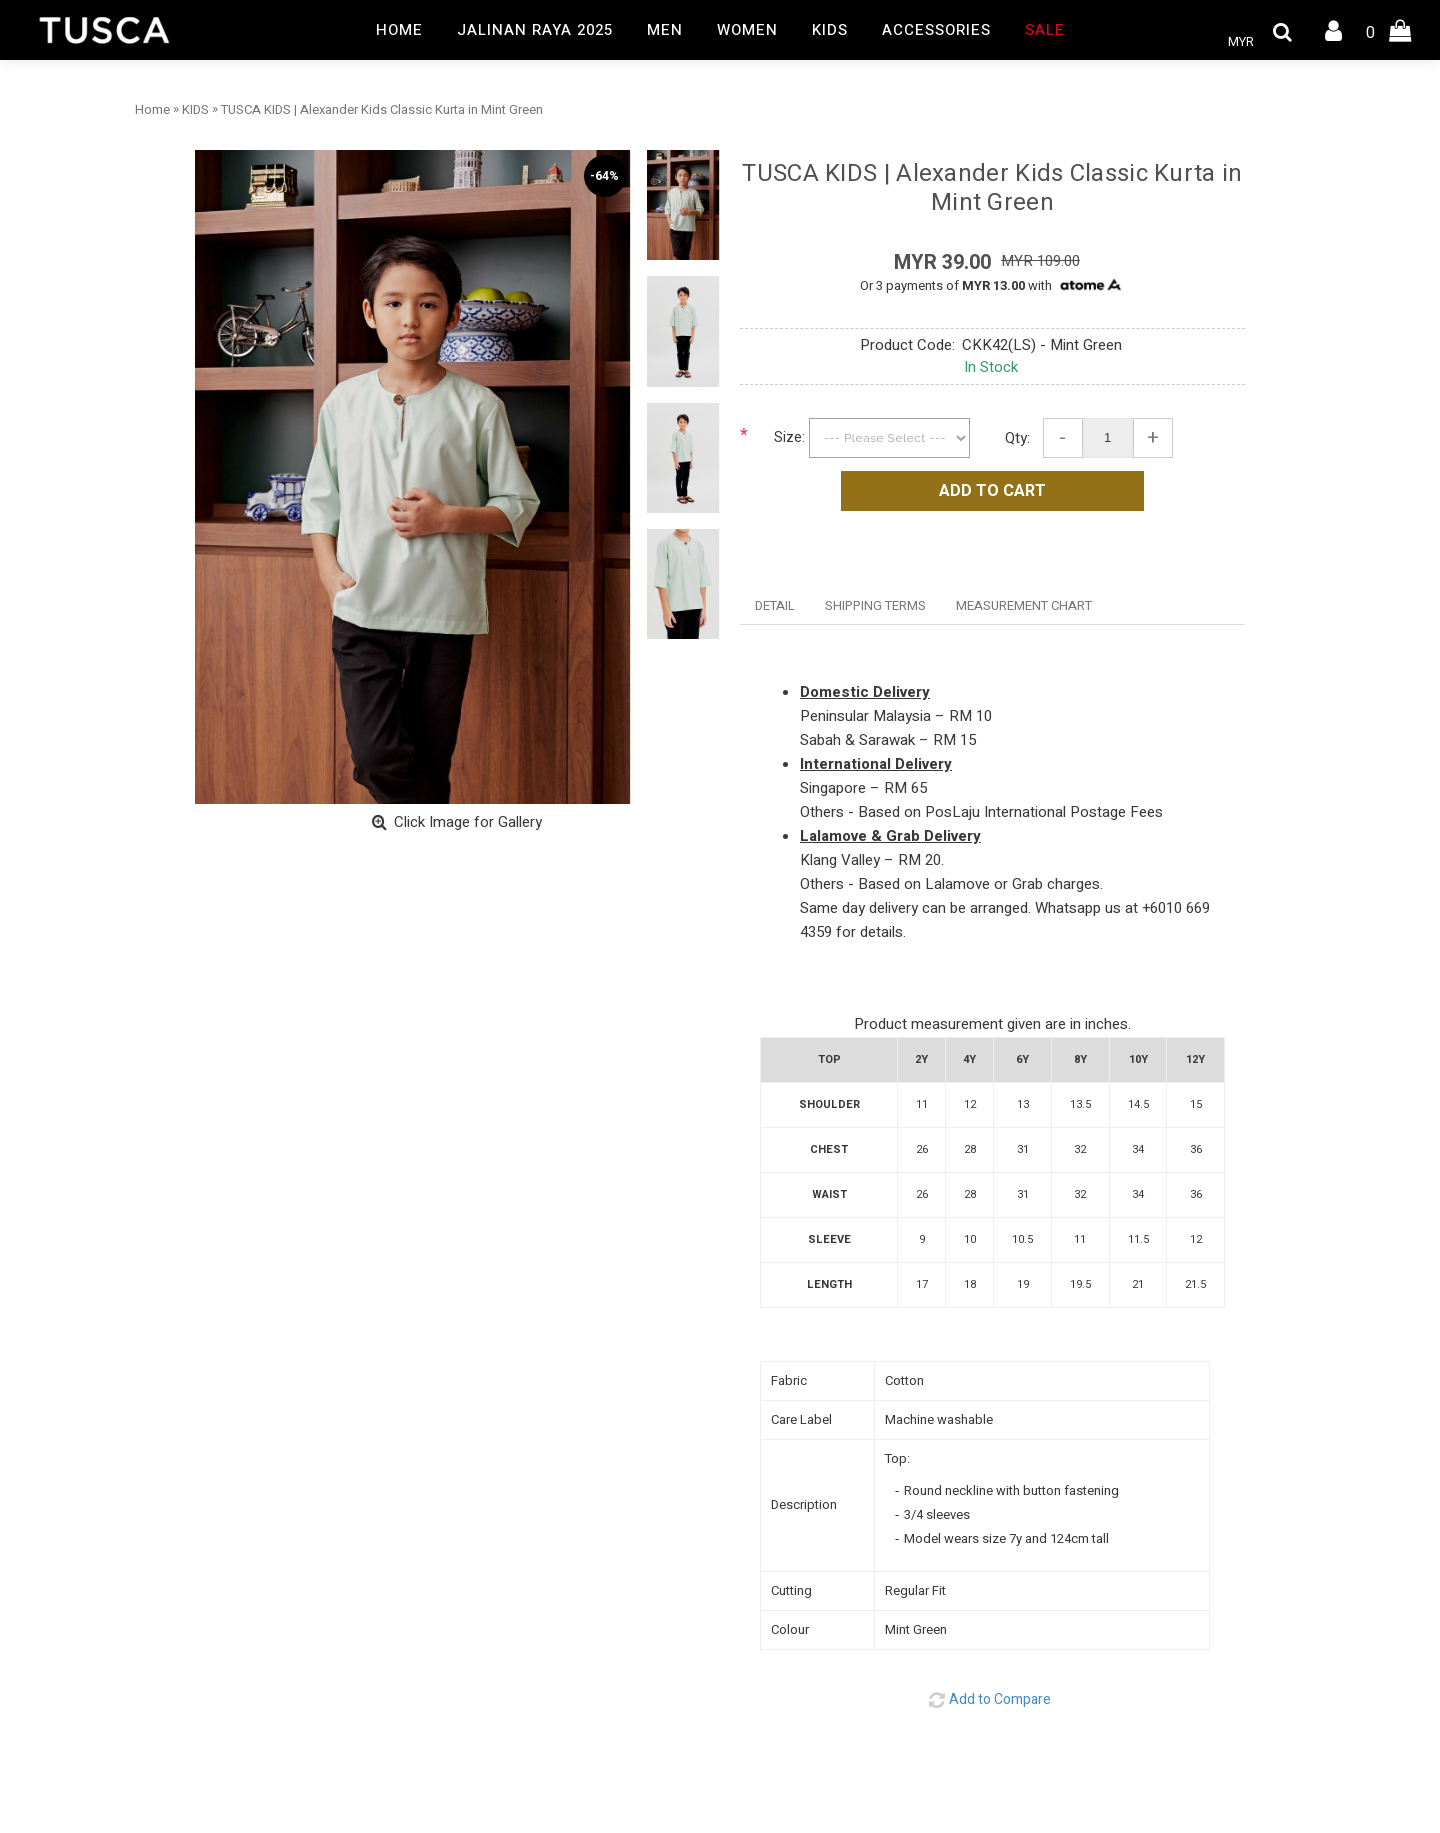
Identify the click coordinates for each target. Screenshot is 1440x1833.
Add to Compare (1000, 1699)
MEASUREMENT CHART (1024, 605)
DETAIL (775, 605)
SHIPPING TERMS (875, 605)
